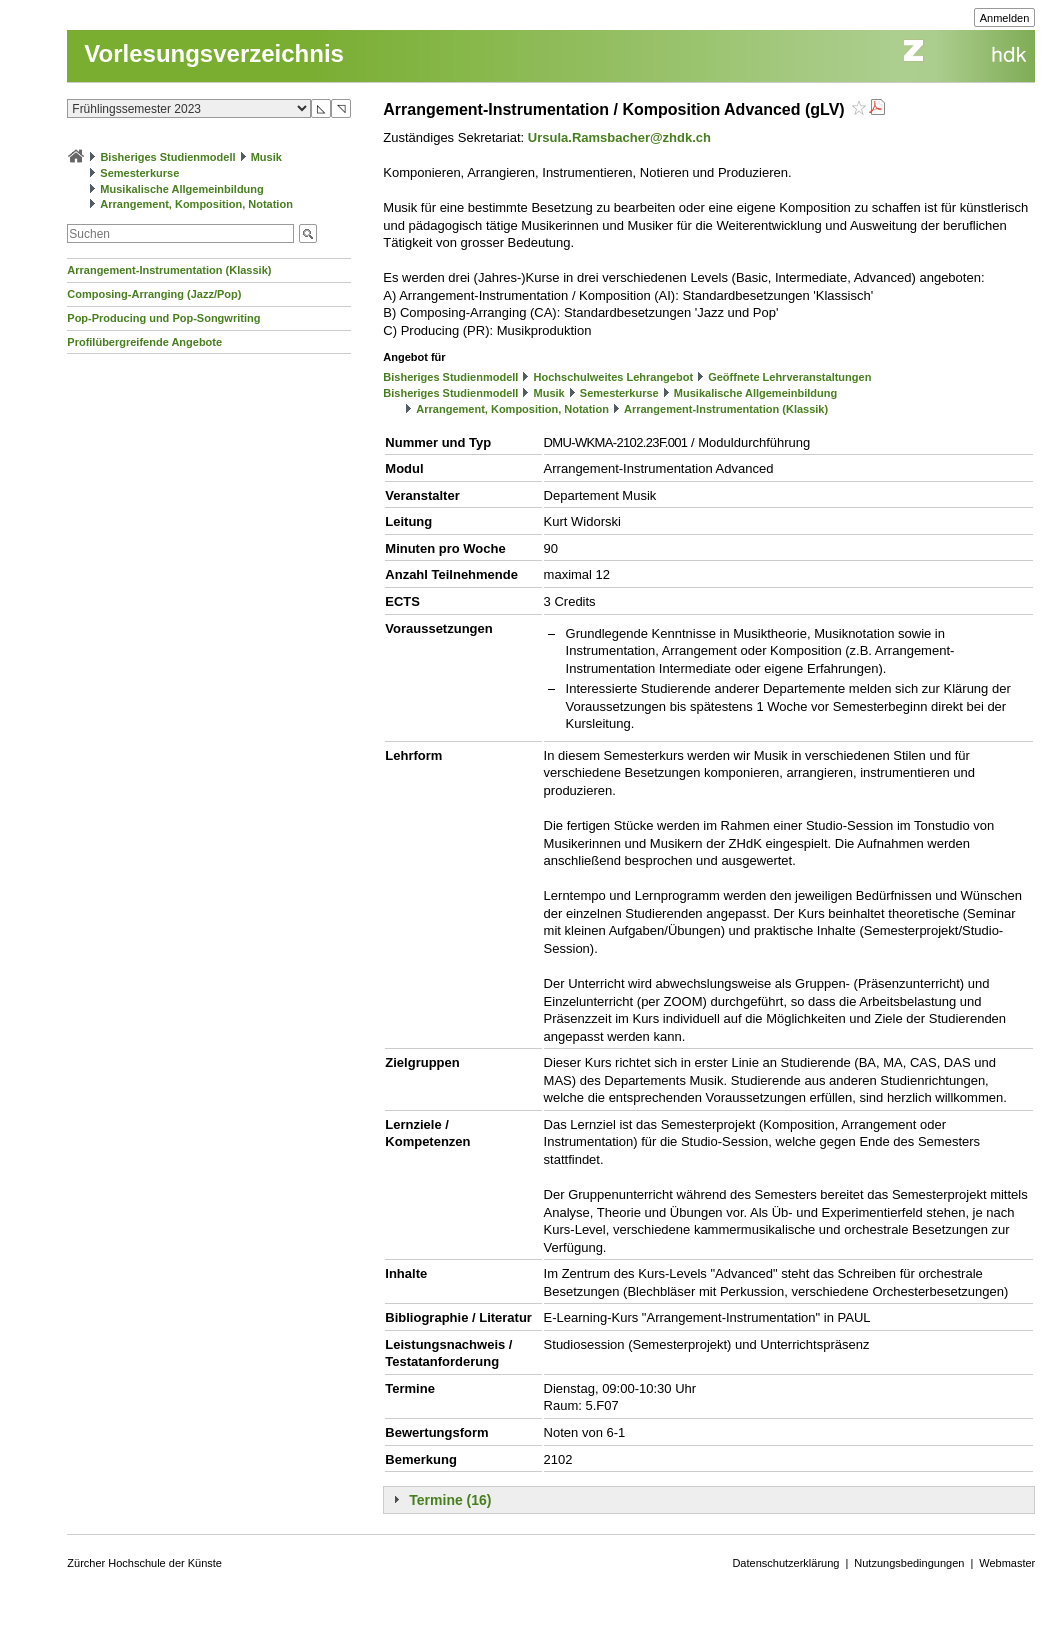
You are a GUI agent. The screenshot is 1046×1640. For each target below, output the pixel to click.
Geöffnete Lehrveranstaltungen (789, 377)
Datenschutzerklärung (785, 1563)
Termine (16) (450, 1500)
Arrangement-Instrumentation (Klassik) (169, 270)
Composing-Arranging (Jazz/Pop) (154, 294)
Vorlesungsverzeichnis (214, 53)
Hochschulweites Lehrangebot (614, 377)
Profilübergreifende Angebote (144, 342)
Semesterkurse (139, 173)
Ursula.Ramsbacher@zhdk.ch (619, 137)
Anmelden (1005, 18)
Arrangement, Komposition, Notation (196, 204)
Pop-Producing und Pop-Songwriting (163, 318)
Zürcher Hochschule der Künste (144, 1563)
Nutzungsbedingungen (909, 1563)
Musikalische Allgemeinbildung (181, 189)
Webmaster (1007, 1563)
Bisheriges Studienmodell (167, 157)
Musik (266, 157)
